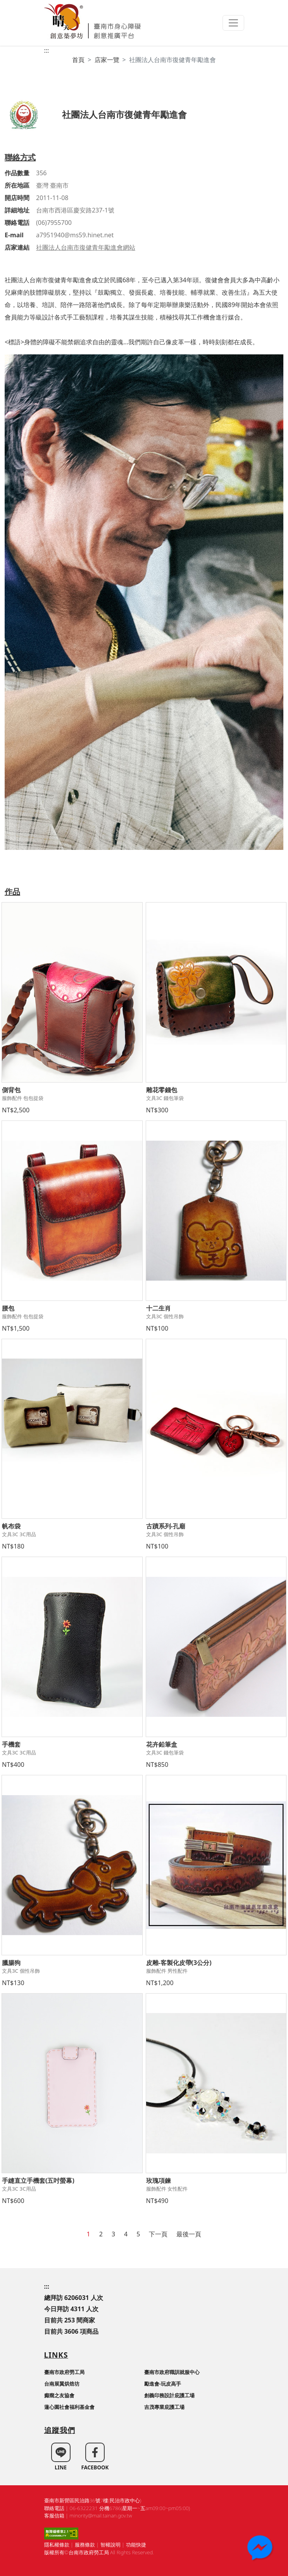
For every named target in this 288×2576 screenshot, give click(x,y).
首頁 (78, 59)
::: (46, 50)
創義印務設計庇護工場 (169, 2395)
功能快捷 (136, 2544)
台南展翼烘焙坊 (61, 2383)
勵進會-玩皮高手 (162, 2383)
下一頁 (158, 2234)
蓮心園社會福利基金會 (69, 2406)
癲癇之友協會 (59, 2395)
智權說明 (110, 2544)
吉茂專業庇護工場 (164, 2406)
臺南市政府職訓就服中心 (172, 2372)
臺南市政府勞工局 (64, 2372)
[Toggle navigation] (233, 23)
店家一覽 (107, 59)
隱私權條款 (56, 2544)
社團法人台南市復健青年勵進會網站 (85, 247)
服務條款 (85, 2544)
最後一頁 (188, 2234)
